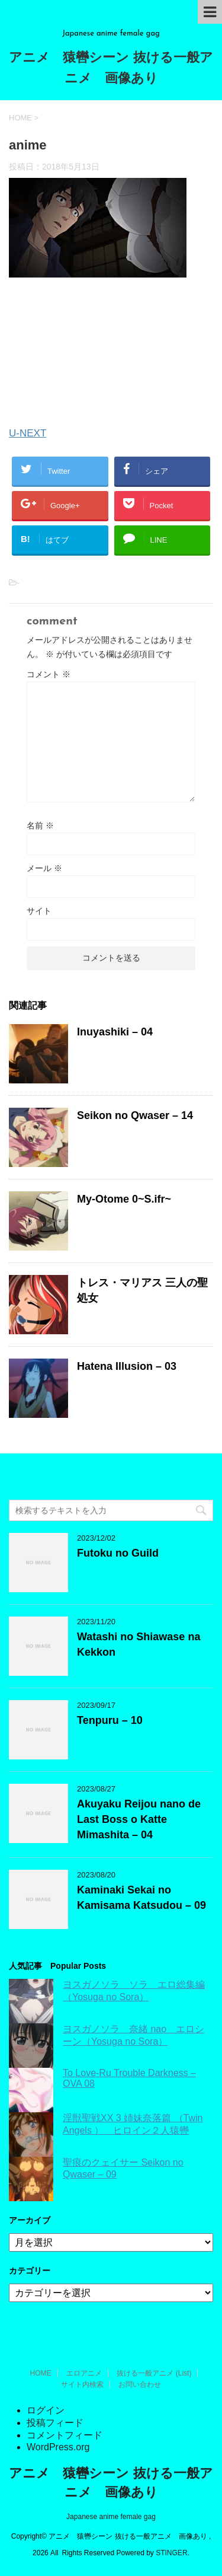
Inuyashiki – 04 (115, 1032)
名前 (40, 825)
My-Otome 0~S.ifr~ (124, 1199)
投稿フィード (55, 2423)
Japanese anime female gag (111, 2517)
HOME (41, 2373)
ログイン (46, 2410)
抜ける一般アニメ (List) (154, 2373)
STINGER (171, 2553)
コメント (48, 674)
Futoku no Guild (118, 1553)
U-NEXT (27, 433)
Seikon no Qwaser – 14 (135, 1115)
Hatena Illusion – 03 (126, 1366)
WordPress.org (58, 2447)
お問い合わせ (139, 2384)
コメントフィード (64, 2435)
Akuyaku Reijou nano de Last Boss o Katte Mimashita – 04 (139, 1819)
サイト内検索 (82, 2384)
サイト (39, 911)
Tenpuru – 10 (110, 1720)
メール (44, 868)
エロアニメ (84, 2373)
